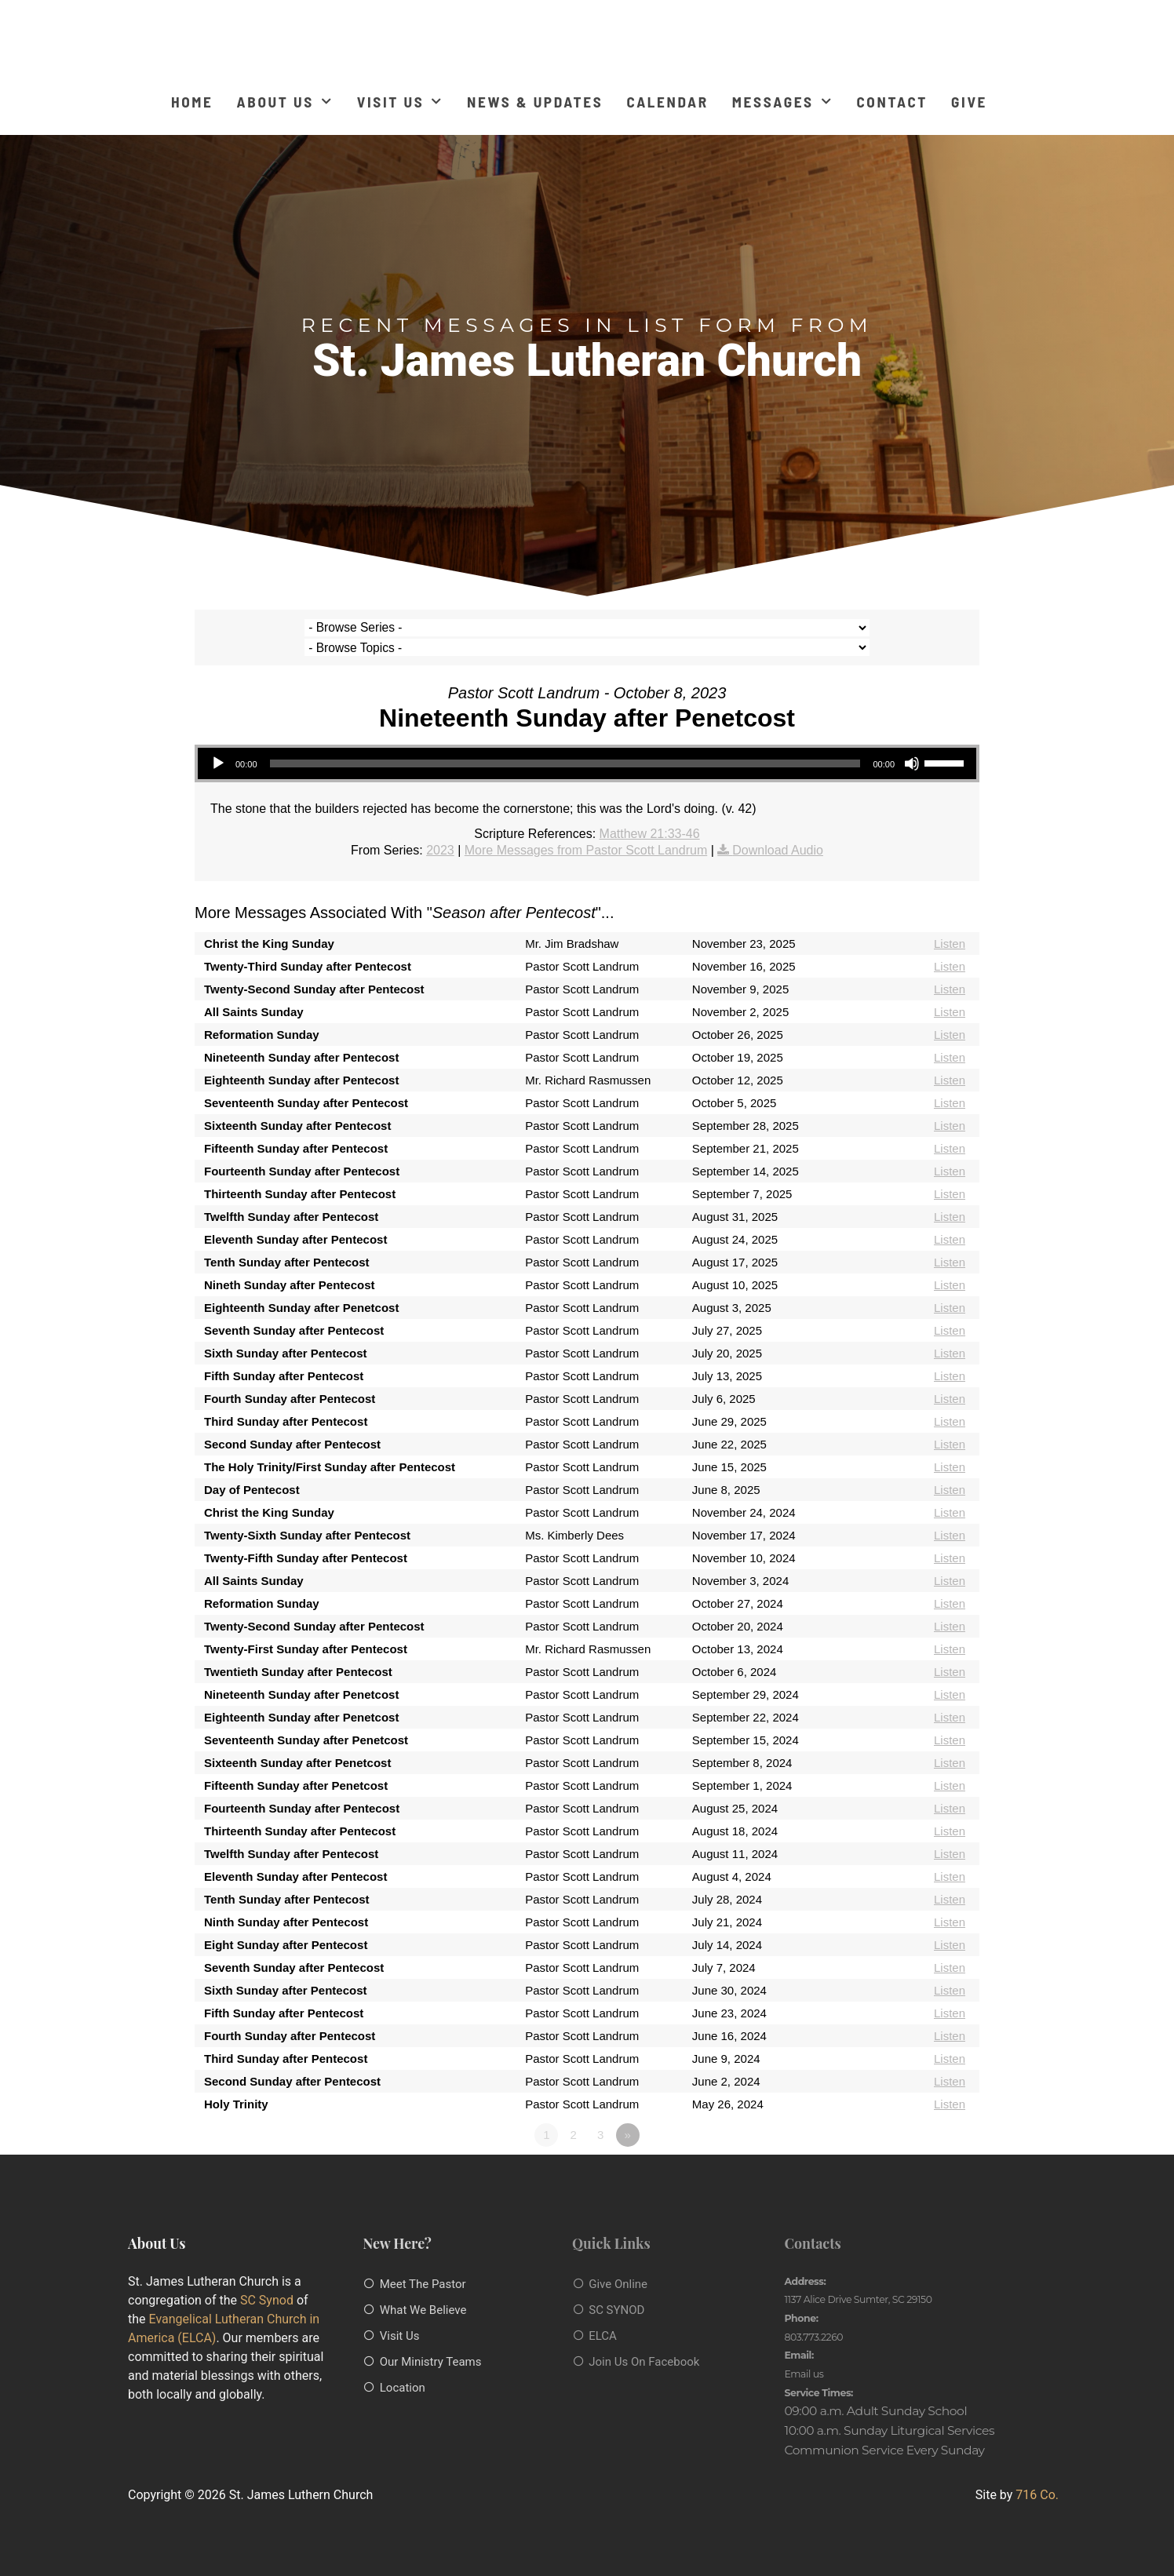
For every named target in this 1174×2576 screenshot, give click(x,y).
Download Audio (777, 829)
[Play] (218, 744)
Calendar (667, 101)
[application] (587, 744)
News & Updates (535, 101)
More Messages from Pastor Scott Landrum (586, 829)
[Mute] (912, 744)
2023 (440, 829)
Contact (892, 101)
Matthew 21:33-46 (650, 813)
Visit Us (400, 101)
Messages (782, 101)
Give (969, 101)
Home (192, 101)
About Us (285, 101)
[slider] (565, 744)
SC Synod (267, 2279)
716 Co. (1037, 2475)
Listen (949, 924)
